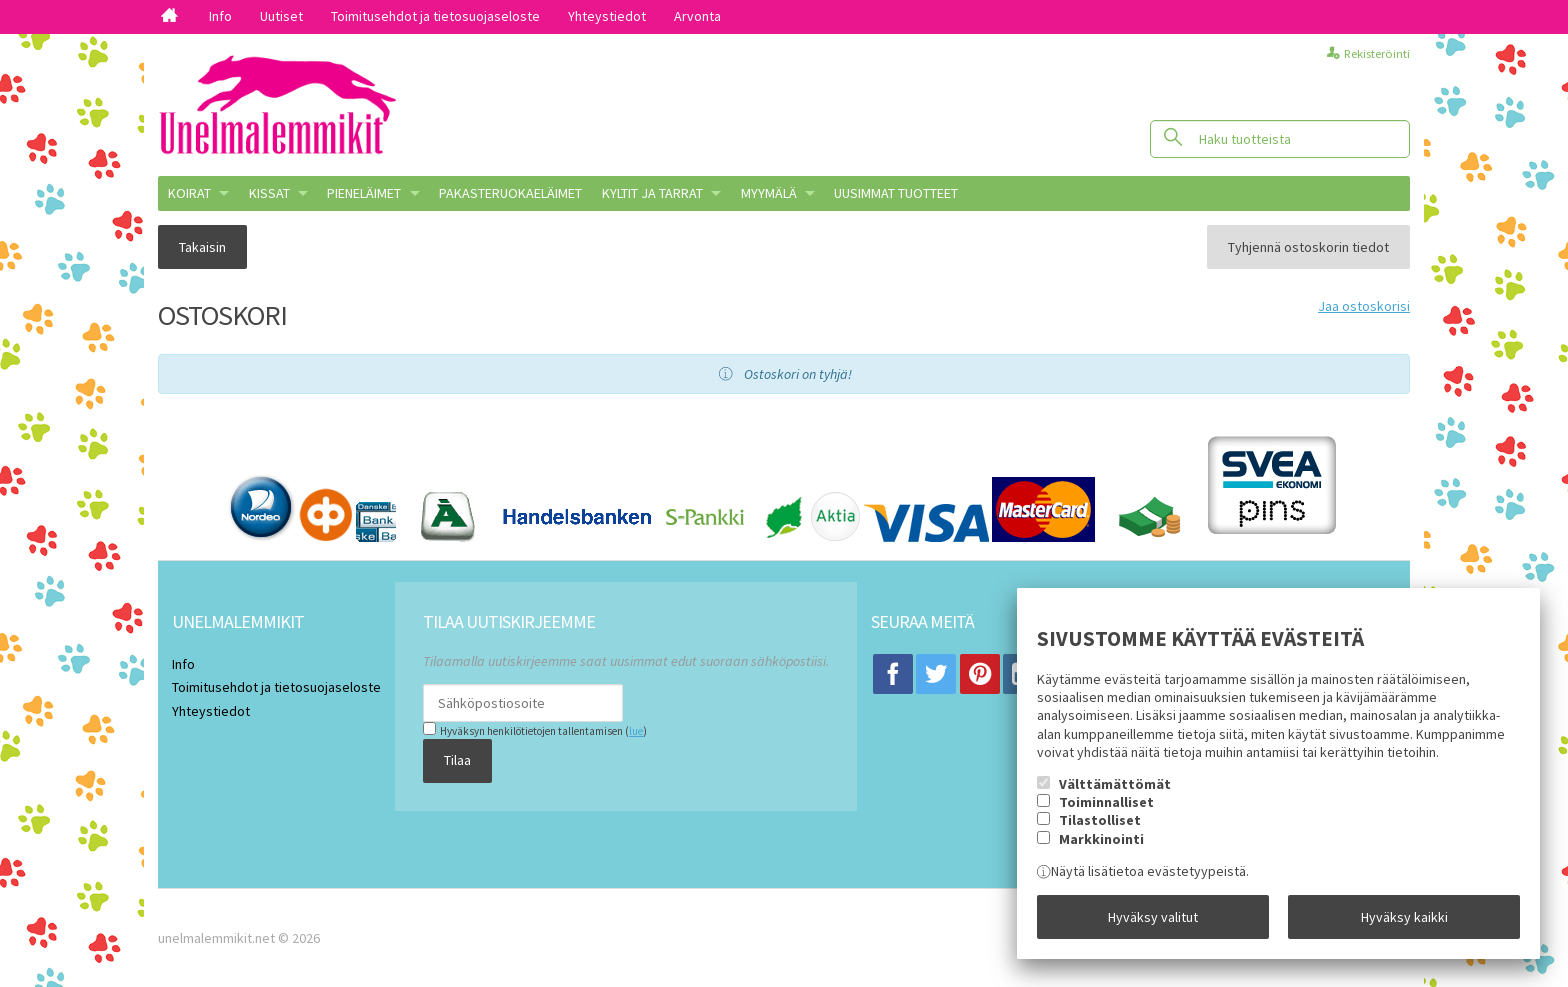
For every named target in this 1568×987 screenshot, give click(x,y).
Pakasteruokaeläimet (510, 193)
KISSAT (269, 193)
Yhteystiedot (607, 16)
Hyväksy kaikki (1404, 917)
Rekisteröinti (1377, 53)
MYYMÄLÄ (769, 193)
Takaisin (202, 247)
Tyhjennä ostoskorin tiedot (1308, 247)
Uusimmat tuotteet (896, 193)
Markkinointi (1101, 839)
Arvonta (697, 16)
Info (220, 16)
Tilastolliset (1100, 820)
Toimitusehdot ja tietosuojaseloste (435, 16)
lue (636, 731)
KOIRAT (189, 193)
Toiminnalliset (1106, 802)
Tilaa (457, 760)
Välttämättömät (1115, 784)
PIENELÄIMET (364, 193)
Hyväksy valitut (1153, 917)
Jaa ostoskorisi (1364, 306)
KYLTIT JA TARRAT (652, 193)
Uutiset (281, 16)
